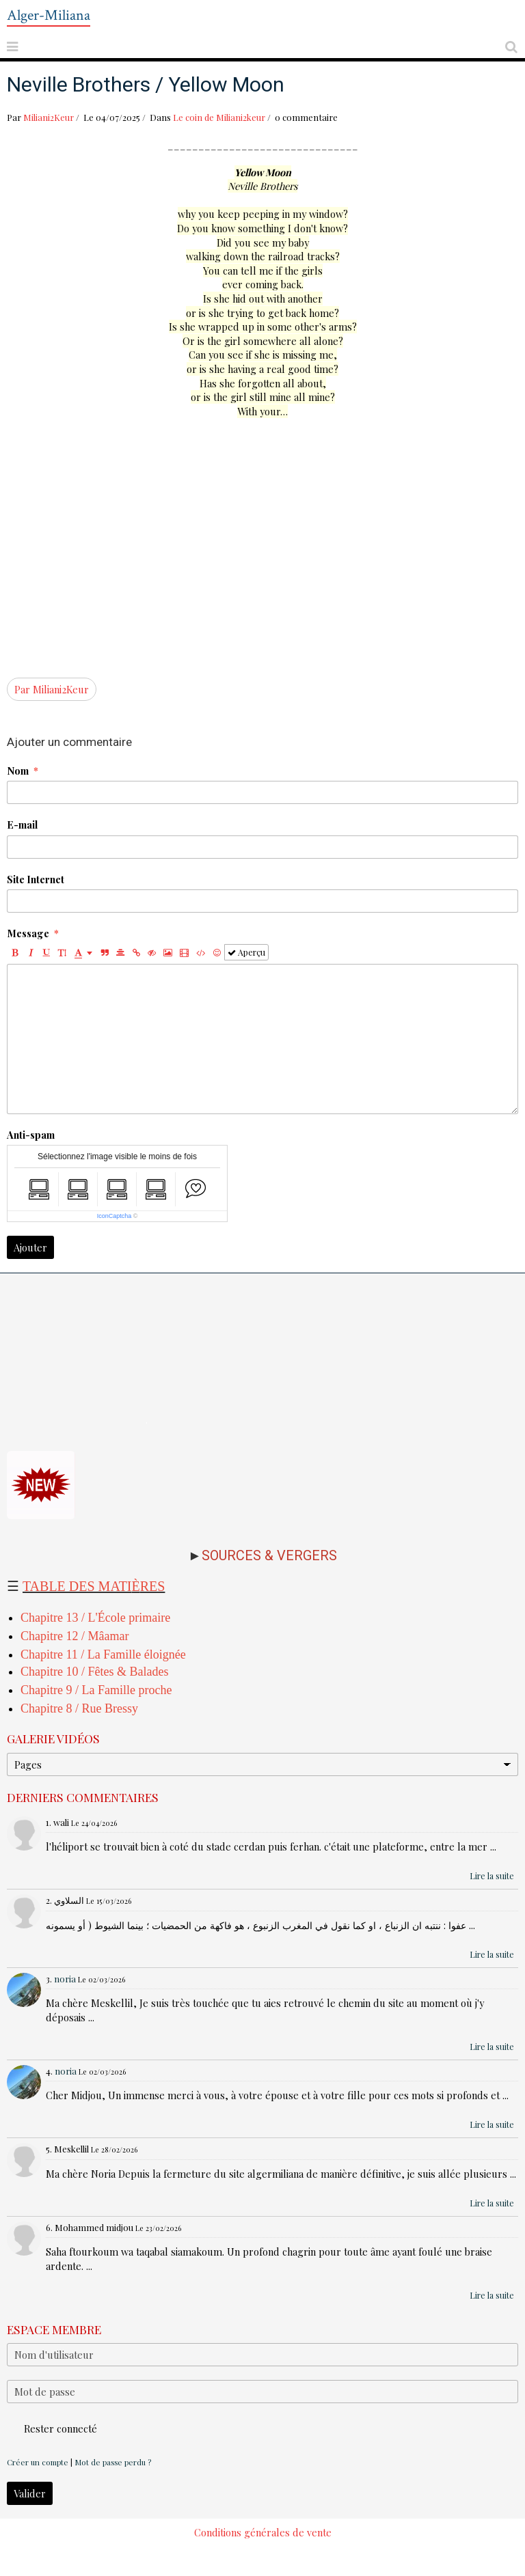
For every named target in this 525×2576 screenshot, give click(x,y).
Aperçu (246, 952)
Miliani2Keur (48, 117)
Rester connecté (52, 2428)
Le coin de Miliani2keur (219, 117)
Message (28, 933)
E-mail (22, 824)
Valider (30, 2493)
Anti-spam (31, 1134)
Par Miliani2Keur (51, 689)
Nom (18, 770)
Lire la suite (492, 1875)
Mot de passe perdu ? (113, 2462)
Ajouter (30, 1247)
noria (65, 1978)
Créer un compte (37, 2462)
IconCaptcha (114, 1216)
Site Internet (35, 879)
